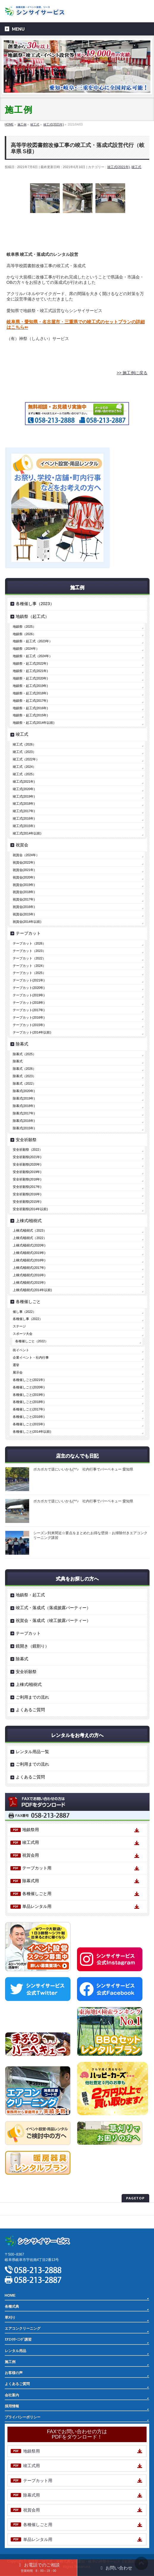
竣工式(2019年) (24, 796)
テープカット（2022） (29, 958)
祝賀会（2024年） (26, 855)
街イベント (21, 1350)
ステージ (19, 1326)
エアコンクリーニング (22, 2328)
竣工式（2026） (24, 744)
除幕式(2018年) (24, 1106)
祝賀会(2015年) (24, 914)
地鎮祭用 (30, 1829)
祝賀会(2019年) (24, 885)
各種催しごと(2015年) (29, 1424)
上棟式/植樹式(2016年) (29, 1275)
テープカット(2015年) (29, 1025)
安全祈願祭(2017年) (27, 1186)
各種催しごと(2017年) (29, 1409)
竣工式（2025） (24, 774)
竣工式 (136, 167)
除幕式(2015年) (24, 1128)
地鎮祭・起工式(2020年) (30, 678)
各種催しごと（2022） (31, 1341)
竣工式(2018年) (24, 803)
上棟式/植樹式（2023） (30, 1230)
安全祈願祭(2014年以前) (30, 1209)
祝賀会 (22, 845)
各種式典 (12, 2306)
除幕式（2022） (24, 1083)
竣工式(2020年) (24, 789)
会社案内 (12, 2395)
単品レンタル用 (36, 1906)
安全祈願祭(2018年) (27, 1179)
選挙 (16, 1365)
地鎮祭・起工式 (30, 1594)
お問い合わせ (115, 2567)
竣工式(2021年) (118, 167)
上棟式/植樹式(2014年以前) (32, 1290)
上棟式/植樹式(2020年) (29, 1245)
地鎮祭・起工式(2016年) (30, 708)
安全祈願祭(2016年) (27, 1194)
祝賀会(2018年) (24, 892)
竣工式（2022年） (26, 759)
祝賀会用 (30, 1855)
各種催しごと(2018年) (29, 1402)
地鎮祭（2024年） (26, 648)
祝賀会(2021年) (24, 870)
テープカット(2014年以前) (32, 1032)
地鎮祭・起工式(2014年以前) (33, 722)
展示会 (18, 1372)
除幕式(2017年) (24, 1113)
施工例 (10, 2362)
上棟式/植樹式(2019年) (29, 1253)
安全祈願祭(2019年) (27, 1172)
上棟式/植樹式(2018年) (29, 1260)
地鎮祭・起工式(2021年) (30, 671)
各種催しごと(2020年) (29, 1387)
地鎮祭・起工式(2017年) (30, 700)
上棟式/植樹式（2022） (30, 1238)
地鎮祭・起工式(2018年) (30, 693)
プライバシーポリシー (22, 2209)
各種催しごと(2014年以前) (32, 1431)
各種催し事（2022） (28, 1319)
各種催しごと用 (36, 1893)
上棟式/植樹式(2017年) (29, 1267)
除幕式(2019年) (24, 1098)
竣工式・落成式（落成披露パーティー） (53, 1607)
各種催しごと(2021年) (29, 1380)
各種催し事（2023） (35, 603)
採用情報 (12, 2406)
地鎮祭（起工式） (32, 616)
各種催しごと (28, 1301)
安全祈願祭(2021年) (27, 1157)
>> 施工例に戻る (132, 372)
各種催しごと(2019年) (29, 1394)
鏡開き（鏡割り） (32, 1646)
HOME (10, 2295)
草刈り (10, 2317)
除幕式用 (30, 1880)
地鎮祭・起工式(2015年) (30, 715)
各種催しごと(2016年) (29, 1416)
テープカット (28, 933)
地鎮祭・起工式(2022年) (30, 663)
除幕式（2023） (24, 1076)
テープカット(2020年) (29, 987)
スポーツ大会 (22, 1333)
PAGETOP (135, 2198)
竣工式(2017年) (24, 811)
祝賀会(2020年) (24, 877)
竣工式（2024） (24, 766)
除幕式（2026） (24, 1068)
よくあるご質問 (30, 1709)
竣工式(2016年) (24, 818)
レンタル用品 (15, 2351)
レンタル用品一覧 (32, 1751)
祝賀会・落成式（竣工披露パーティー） (53, 1620)
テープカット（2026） (29, 943)
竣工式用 (30, 1842)
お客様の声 (14, 2373)
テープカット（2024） (29, 965)
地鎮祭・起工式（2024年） (32, 656)
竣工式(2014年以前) (27, 833)
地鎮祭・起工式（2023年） (32, 641)
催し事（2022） (24, 1311)
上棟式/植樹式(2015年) (29, 1282)
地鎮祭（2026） (24, 634)
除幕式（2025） (24, 1054)
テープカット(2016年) (29, 1017)
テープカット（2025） (29, 973)
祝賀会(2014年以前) (27, 921)
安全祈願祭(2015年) (27, 1201)
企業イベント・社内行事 (31, 1357)
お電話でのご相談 (38, 2567)
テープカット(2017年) (29, 1010)
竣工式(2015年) (24, 826)
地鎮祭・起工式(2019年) (30, 686)
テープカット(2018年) (29, 1002)
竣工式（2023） (24, 752)
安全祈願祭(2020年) (27, 1164)
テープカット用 (36, 1868)
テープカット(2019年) (29, 995)
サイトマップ (15, 2222)
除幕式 (22, 1044)
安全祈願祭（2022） (28, 1149)
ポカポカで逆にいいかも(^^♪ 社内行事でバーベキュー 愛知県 (83, 1469)
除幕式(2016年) (24, 1120)
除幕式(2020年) (24, 1091)
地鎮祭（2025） (24, 626)
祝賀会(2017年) (24, 899)
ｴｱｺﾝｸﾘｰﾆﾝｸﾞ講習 (18, 2339)
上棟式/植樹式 (29, 1220)
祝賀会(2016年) (24, 907)
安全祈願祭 (26, 1139)
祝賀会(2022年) (24, 862)
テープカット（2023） (29, 951)
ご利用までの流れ (32, 1697)
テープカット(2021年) (29, 980)
